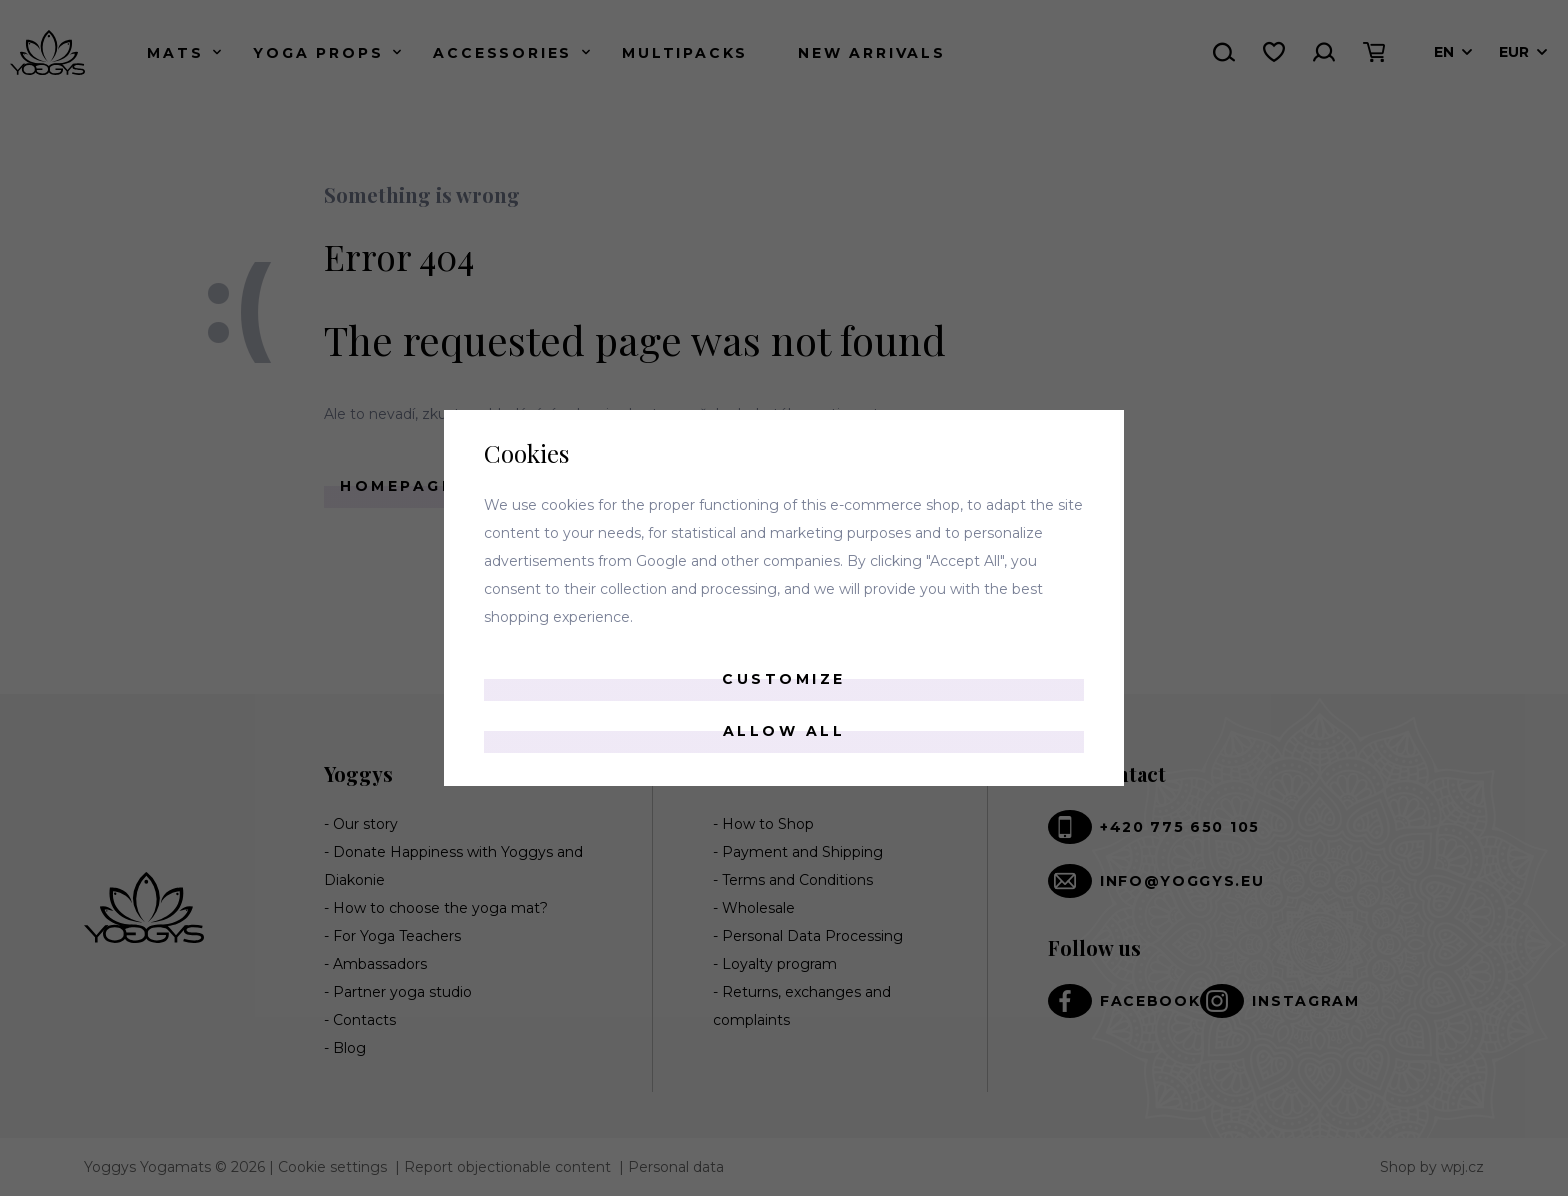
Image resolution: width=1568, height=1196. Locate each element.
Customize (784, 679)
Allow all (784, 731)
